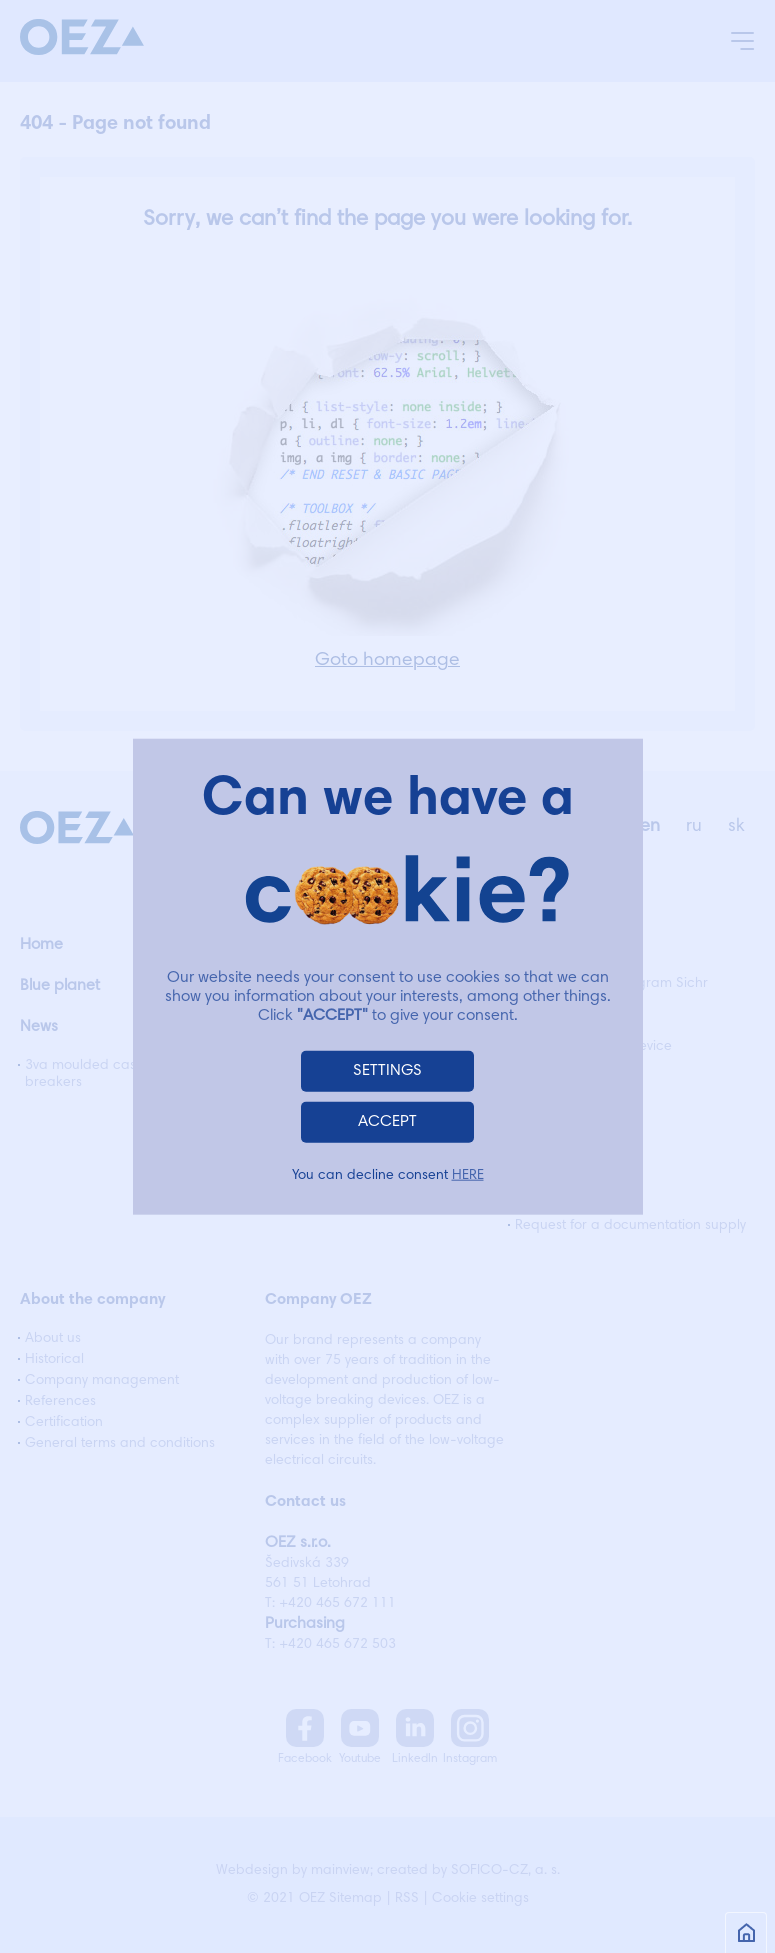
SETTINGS (387, 1071)
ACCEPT (387, 1122)
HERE (468, 1176)
